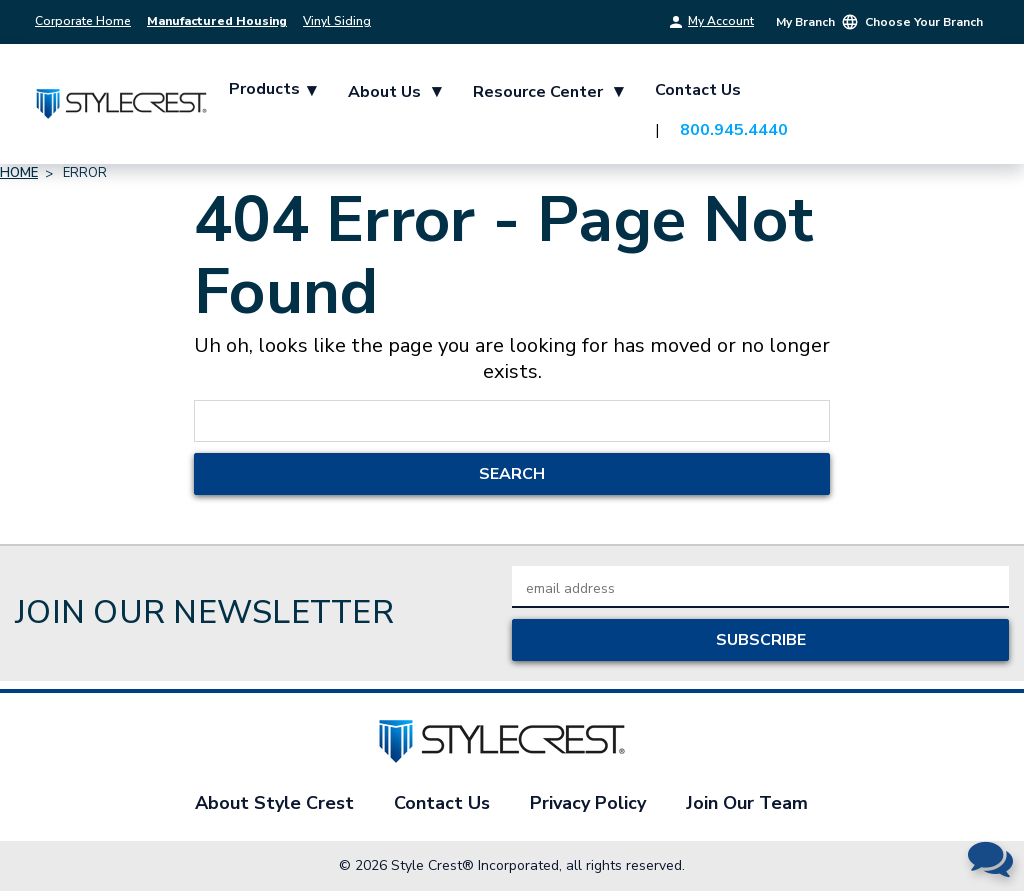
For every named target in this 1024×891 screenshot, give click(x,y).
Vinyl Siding (337, 21)
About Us (394, 91)
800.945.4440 (734, 130)
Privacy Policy (588, 803)
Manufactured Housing (217, 21)
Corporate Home (83, 21)
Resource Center (548, 91)
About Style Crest (274, 803)
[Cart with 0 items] (964, 109)
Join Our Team (747, 803)
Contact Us (698, 90)
